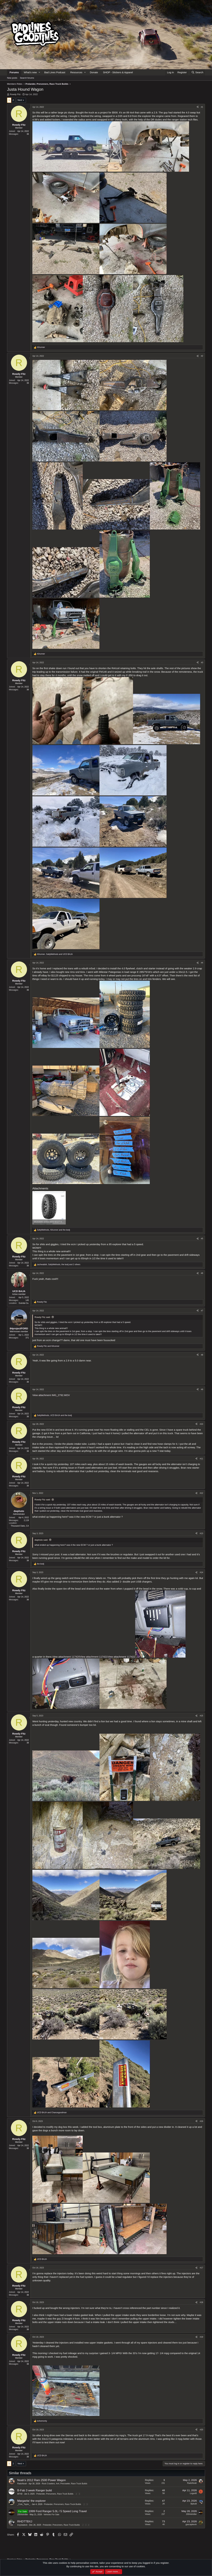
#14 (201, 1572)
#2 (202, 356)
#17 (201, 2268)
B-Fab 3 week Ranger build (34, 2490)
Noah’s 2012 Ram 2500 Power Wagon (41, 2480)
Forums (14, 72)
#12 (201, 1493)
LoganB (193, 2493)
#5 (202, 1238)
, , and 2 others (58, 1264)
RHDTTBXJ (24, 2521)
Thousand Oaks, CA (20, 1526)
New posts (12, 78)
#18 (201, 2302)
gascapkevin (191, 2524)
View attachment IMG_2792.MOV (51, 1395)
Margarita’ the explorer (31, 2500)
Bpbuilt (194, 2504)
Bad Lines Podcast (54, 72)
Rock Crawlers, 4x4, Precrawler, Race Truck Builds (64, 2483)
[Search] (197, 72)
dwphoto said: (41, 1540)
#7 (202, 1311)
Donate (94, 72)
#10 (201, 1424)
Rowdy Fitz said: (42, 1317)
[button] (39, 72)
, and (55, 954)
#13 (201, 1533)
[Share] (197, 107)
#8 (202, 1355)
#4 (202, 963)
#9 (202, 1389)
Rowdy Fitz (15, 94)
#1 (202, 107)
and (48, 1346)
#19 (201, 2337)
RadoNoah (22, 2483)
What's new (30, 72)
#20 (201, 2430)
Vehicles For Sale (51, 2514)
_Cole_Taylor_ (23, 2504)
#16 (201, 2121)
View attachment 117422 (121, 1656)
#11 (201, 1459)
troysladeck (22, 2525)
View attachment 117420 (66, 1656)
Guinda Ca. (24, 1303)
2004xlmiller (22, 2514)
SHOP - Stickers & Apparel (118, 72)
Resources (76, 72)
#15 (201, 1716)
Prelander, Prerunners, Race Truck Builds (54, 2494)
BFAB (19, 2494)
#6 (202, 1273)
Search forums (27, 78)
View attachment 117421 (94, 1656)
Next (20, 100)
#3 (202, 662)
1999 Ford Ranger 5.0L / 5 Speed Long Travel (58, 2511)
